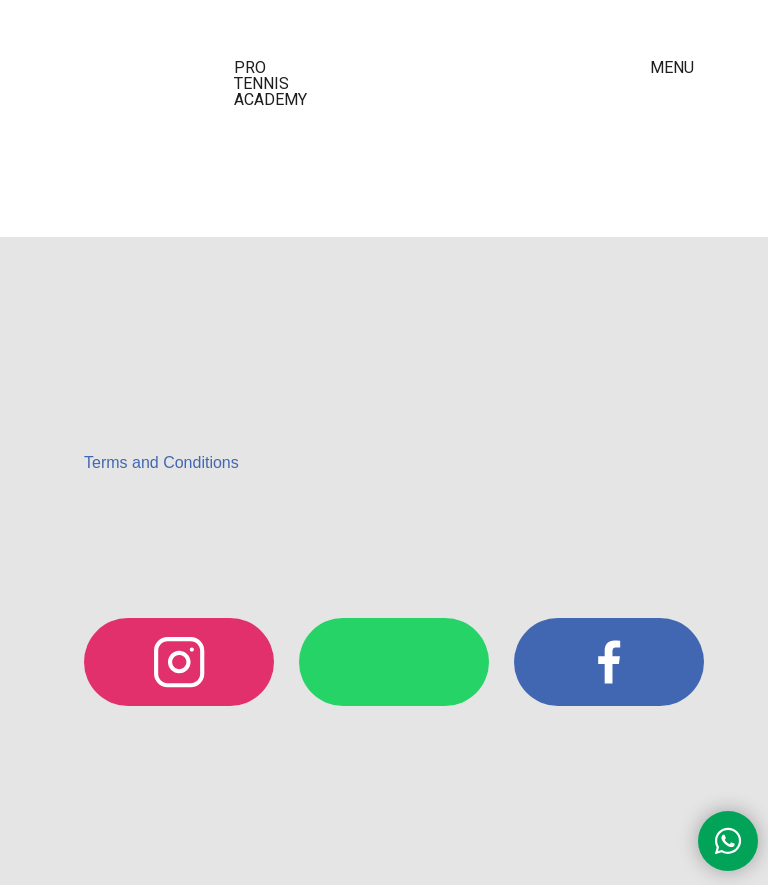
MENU (672, 67)
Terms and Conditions (161, 462)
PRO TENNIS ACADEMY (270, 83)
